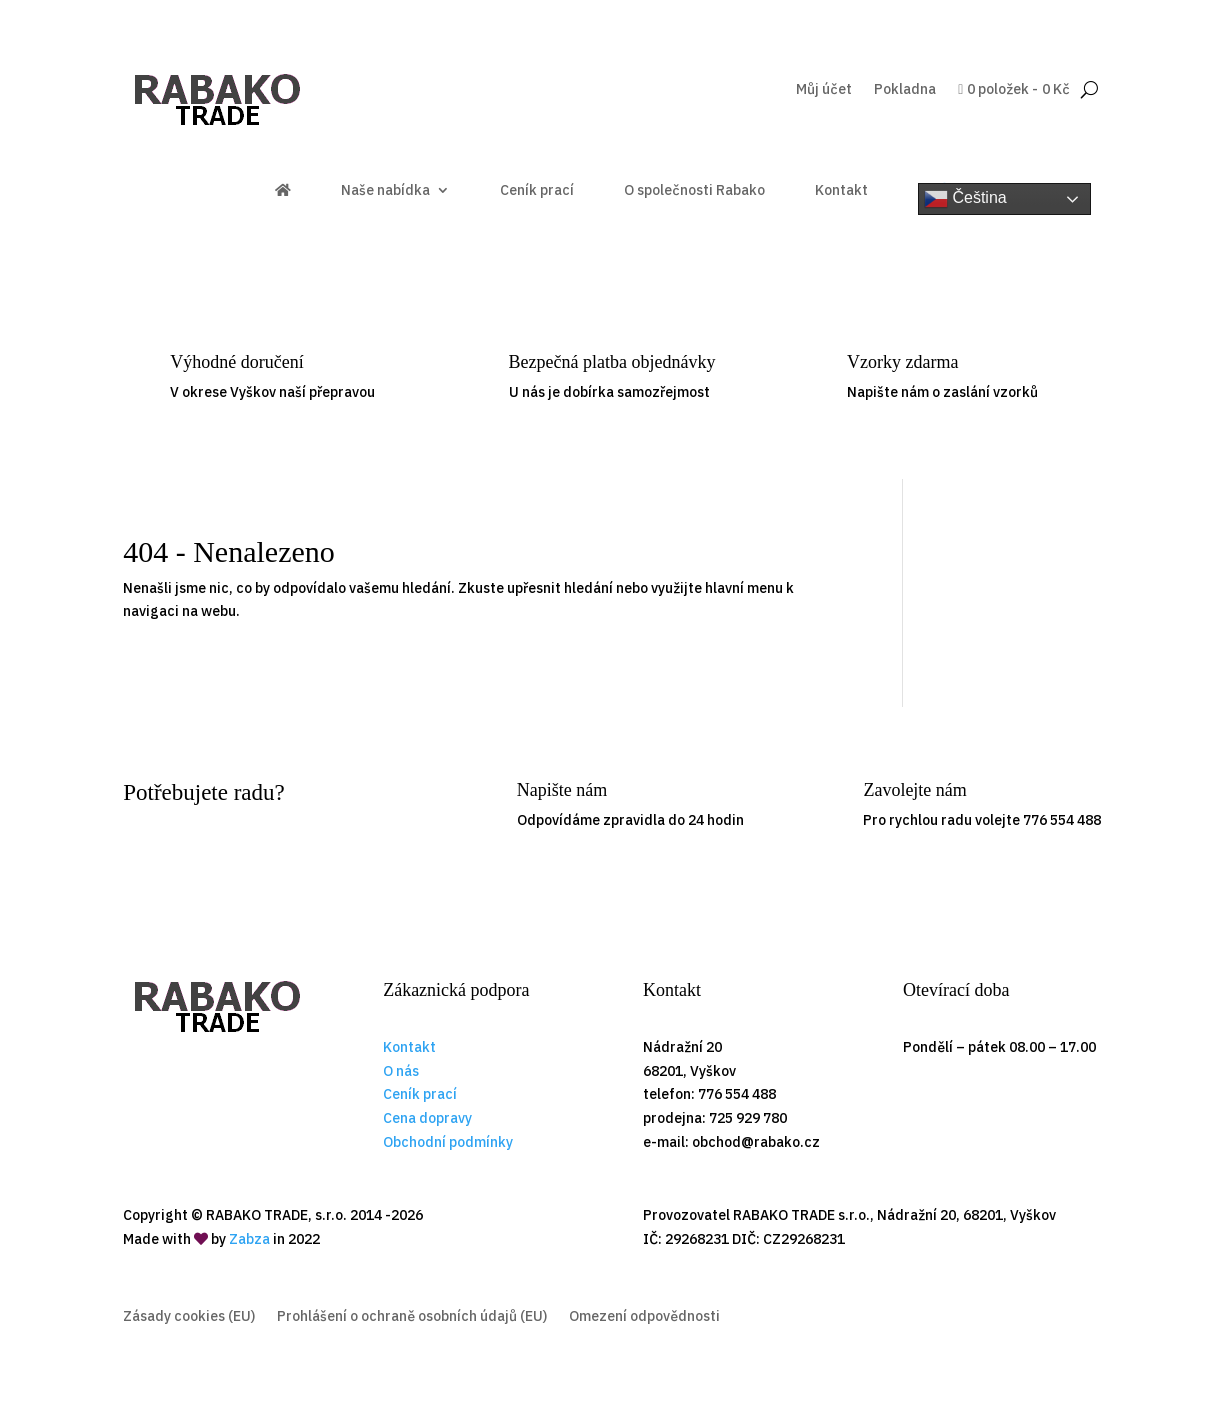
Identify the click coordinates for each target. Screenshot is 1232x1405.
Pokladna (905, 90)
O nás (401, 1071)
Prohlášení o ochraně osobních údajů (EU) (412, 1317)
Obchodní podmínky (448, 1142)
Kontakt (841, 191)
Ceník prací (537, 191)
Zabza (249, 1239)
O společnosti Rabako (694, 191)
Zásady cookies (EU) (189, 1317)
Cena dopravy (427, 1118)
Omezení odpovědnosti (644, 1317)
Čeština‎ (965, 199)
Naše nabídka (385, 191)
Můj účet (824, 90)
